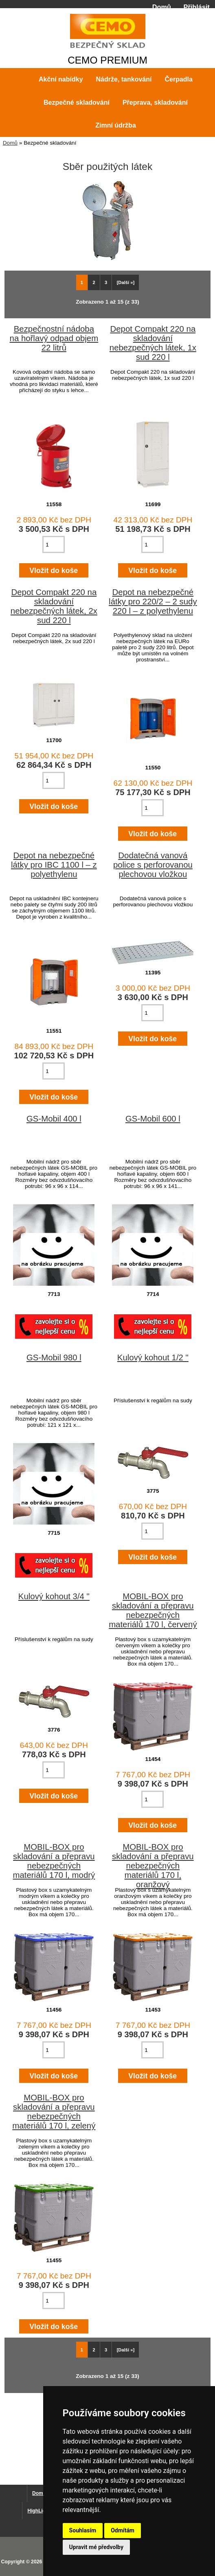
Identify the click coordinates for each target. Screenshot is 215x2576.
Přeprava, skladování (155, 102)
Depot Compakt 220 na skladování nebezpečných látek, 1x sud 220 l (153, 342)
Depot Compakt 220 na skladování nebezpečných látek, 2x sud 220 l (54, 606)
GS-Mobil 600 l (152, 1118)
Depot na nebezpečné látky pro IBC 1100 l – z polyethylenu (54, 865)
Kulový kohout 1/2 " (153, 1357)
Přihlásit (197, 7)
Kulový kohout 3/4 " (54, 1596)
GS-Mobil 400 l (53, 1118)
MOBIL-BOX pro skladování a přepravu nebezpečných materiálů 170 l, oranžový (153, 1865)
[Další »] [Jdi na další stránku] (126, 282)
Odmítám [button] (122, 2530)
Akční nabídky (61, 79)
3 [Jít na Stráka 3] (106, 282)
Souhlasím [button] (83, 2530)
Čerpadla (178, 79)
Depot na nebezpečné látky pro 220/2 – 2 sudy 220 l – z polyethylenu (153, 601)
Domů (161, 7)
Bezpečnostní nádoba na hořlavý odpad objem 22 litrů (54, 338)
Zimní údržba (115, 125)
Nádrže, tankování (124, 79)
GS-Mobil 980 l (53, 1357)
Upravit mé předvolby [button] (96, 2547)
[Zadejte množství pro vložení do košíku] (53, 544)
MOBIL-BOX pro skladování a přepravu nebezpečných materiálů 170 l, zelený (53, 2111)
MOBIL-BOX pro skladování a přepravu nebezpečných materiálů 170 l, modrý (54, 1861)
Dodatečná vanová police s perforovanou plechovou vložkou (153, 865)
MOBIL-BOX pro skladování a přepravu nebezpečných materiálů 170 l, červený (153, 1610)
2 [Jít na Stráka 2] (93, 282)
